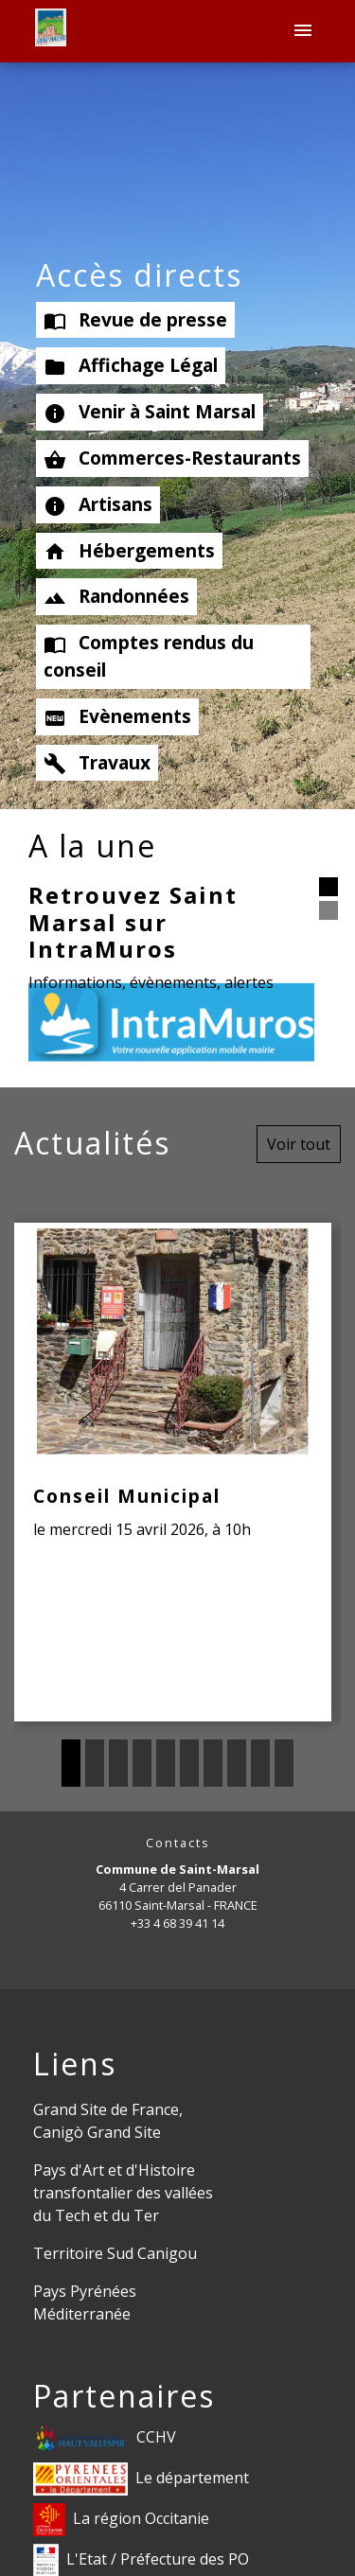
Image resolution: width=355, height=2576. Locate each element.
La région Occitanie (121, 2519)
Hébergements (129, 551)
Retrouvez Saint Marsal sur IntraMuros (133, 922)
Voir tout (298, 1144)
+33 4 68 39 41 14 (177, 1923)
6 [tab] (189, 1763)
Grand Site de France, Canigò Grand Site (108, 2121)
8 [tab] (236, 1763)
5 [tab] (165, 1763)
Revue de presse (135, 320)
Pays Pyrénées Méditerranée (84, 2302)
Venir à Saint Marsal (150, 411)
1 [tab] (71, 1763)
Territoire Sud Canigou (115, 2253)
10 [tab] (284, 1763)
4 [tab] (142, 1763)
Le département (141, 2479)
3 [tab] (118, 1763)
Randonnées (116, 596)
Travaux (97, 763)
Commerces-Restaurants (172, 458)
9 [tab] (260, 1763)
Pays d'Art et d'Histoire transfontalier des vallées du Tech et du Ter (123, 2193)
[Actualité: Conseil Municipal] (172, 1472)
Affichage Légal (131, 365)
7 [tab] (213, 1763)
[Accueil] (50, 31)
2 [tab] (94, 1763)
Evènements (117, 716)
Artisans (98, 504)
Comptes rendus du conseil (149, 655)
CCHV (104, 2438)
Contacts (178, 1843)
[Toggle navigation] (303, 31)
